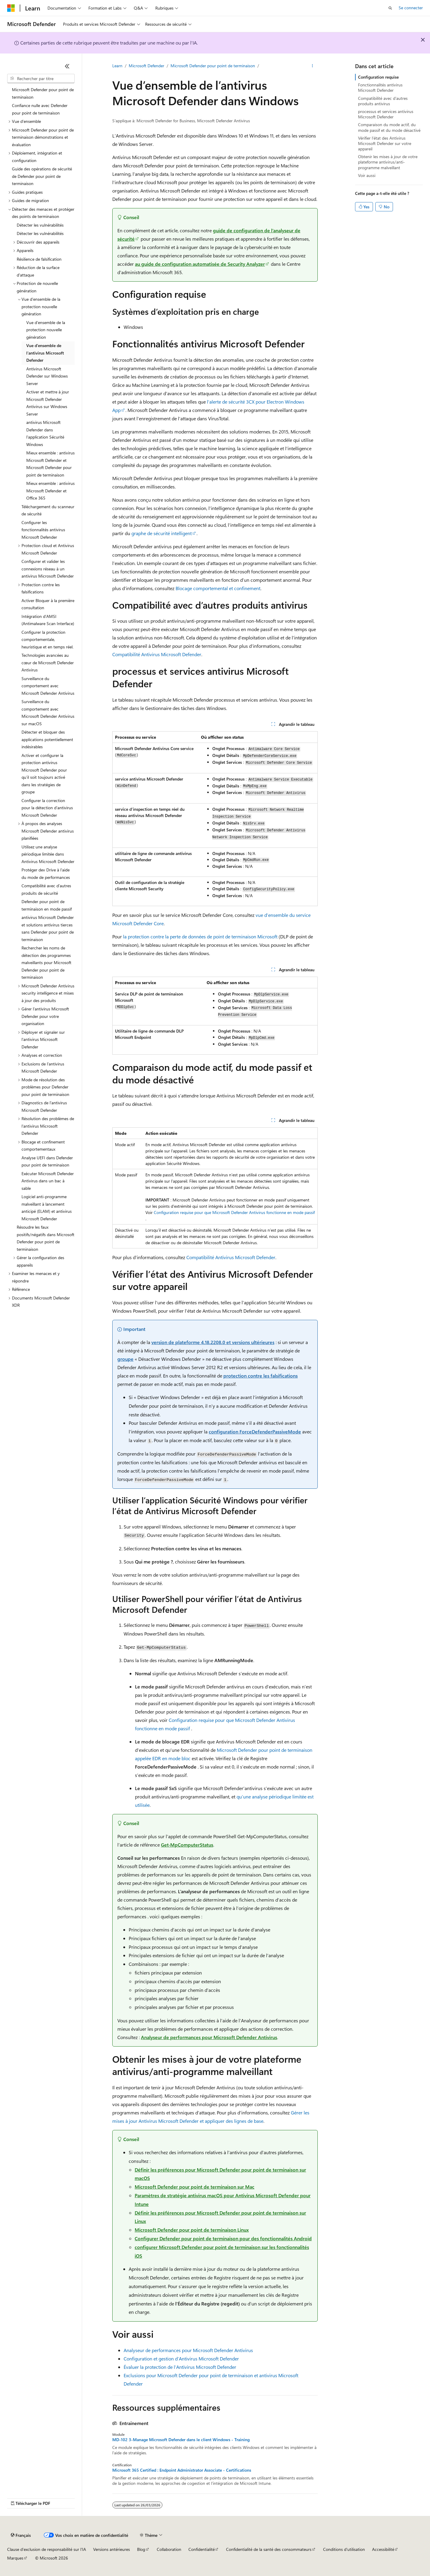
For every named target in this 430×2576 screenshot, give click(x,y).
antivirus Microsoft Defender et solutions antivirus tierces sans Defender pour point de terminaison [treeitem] (48, 928)
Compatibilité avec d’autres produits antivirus (383, 100)
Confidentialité (201, 2549)
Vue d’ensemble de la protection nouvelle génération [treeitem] (45, 330)
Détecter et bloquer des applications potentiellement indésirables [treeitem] (47, 739)
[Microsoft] (11, 8)
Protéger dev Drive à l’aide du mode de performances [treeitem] (46, 873)
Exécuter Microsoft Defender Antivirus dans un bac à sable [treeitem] (48, 1181)
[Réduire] (67, 66)
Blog (141, 2549)
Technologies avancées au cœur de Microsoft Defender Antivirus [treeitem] (48, 662)
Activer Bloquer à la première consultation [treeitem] (48, 604)
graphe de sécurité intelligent (161, 533)
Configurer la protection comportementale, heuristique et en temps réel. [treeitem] (47, 639)
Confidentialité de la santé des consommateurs (268, 2549)
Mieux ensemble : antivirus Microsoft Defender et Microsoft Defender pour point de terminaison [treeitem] (50, 464)
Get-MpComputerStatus (187, 1844)
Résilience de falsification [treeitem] (39, 259)
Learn (117, 65)
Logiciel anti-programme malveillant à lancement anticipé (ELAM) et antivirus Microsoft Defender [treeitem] (47, 1207)
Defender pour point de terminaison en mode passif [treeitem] (47, 905)
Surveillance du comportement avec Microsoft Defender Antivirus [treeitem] (48, 686)
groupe (125, 1359)
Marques (15, 2558)
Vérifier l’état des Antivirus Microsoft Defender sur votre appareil (384, 143)
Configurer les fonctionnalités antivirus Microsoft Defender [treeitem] (43, 530)
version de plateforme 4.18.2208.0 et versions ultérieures (212, 1342)
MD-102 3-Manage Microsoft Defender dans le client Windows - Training (181, 2439)
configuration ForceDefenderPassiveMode (255, 1431)
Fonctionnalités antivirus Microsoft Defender (380, 87)
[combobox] (41, 78)
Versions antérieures (111, 2549)
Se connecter (411, 7)
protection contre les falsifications (260, 1375)
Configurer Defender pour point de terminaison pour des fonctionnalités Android (223, 2238)
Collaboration (169, 2549)
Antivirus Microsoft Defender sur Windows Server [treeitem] (47, 376)
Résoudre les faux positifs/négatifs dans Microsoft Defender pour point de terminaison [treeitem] (45, 1238)
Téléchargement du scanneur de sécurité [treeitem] (48, 510)
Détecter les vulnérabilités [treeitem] (40, 225)
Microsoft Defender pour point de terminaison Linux (192, 2230)
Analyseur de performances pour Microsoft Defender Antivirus (209, 2037)
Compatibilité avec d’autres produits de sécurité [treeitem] (46, 889)
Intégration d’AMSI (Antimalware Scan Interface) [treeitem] (48, 620)
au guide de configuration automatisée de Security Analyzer (200, 264)
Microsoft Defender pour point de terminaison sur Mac (194, 2186)
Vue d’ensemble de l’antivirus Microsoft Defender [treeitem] (45, 353)
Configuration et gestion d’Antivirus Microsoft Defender (181, 2358)
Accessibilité (383, 2549)
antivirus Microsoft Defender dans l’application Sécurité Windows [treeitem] (45, 433)
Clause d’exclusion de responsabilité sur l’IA (46, 2549)
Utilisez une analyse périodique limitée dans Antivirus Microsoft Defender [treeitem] (48, 854)
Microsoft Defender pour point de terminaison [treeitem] (43, 93)
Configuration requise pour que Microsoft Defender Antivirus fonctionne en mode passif (234, 1212)
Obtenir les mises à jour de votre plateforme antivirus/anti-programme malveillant (387, 162)
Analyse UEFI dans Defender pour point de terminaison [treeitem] (47, 1161)
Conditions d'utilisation (344, 2549)
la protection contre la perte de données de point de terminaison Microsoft (200, 936)
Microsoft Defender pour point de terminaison (213, 65)
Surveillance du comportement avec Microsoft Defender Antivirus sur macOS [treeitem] (48, 712)
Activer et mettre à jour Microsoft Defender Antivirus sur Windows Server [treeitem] (47, 403)
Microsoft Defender (146, 65)
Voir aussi (366, 175)
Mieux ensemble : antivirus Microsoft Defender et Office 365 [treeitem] (50, 490)
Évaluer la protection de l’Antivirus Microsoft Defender (180, 2367)
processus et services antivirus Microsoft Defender (385, 114)
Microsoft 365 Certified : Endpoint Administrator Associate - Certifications (181, 2470)
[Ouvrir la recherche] (390, 8)
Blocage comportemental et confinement (218, 588)
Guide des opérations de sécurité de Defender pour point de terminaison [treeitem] (42, 176)
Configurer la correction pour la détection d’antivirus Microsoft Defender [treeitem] (47, 808)
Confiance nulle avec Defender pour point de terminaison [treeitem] (39, 109)
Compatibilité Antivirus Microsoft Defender (156, 654)
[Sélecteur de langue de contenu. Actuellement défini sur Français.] (20, 2535)
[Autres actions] (312, 66)
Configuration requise (378, 77)
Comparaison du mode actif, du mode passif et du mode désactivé (389, 127)
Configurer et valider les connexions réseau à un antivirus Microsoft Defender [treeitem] (48, 568)
